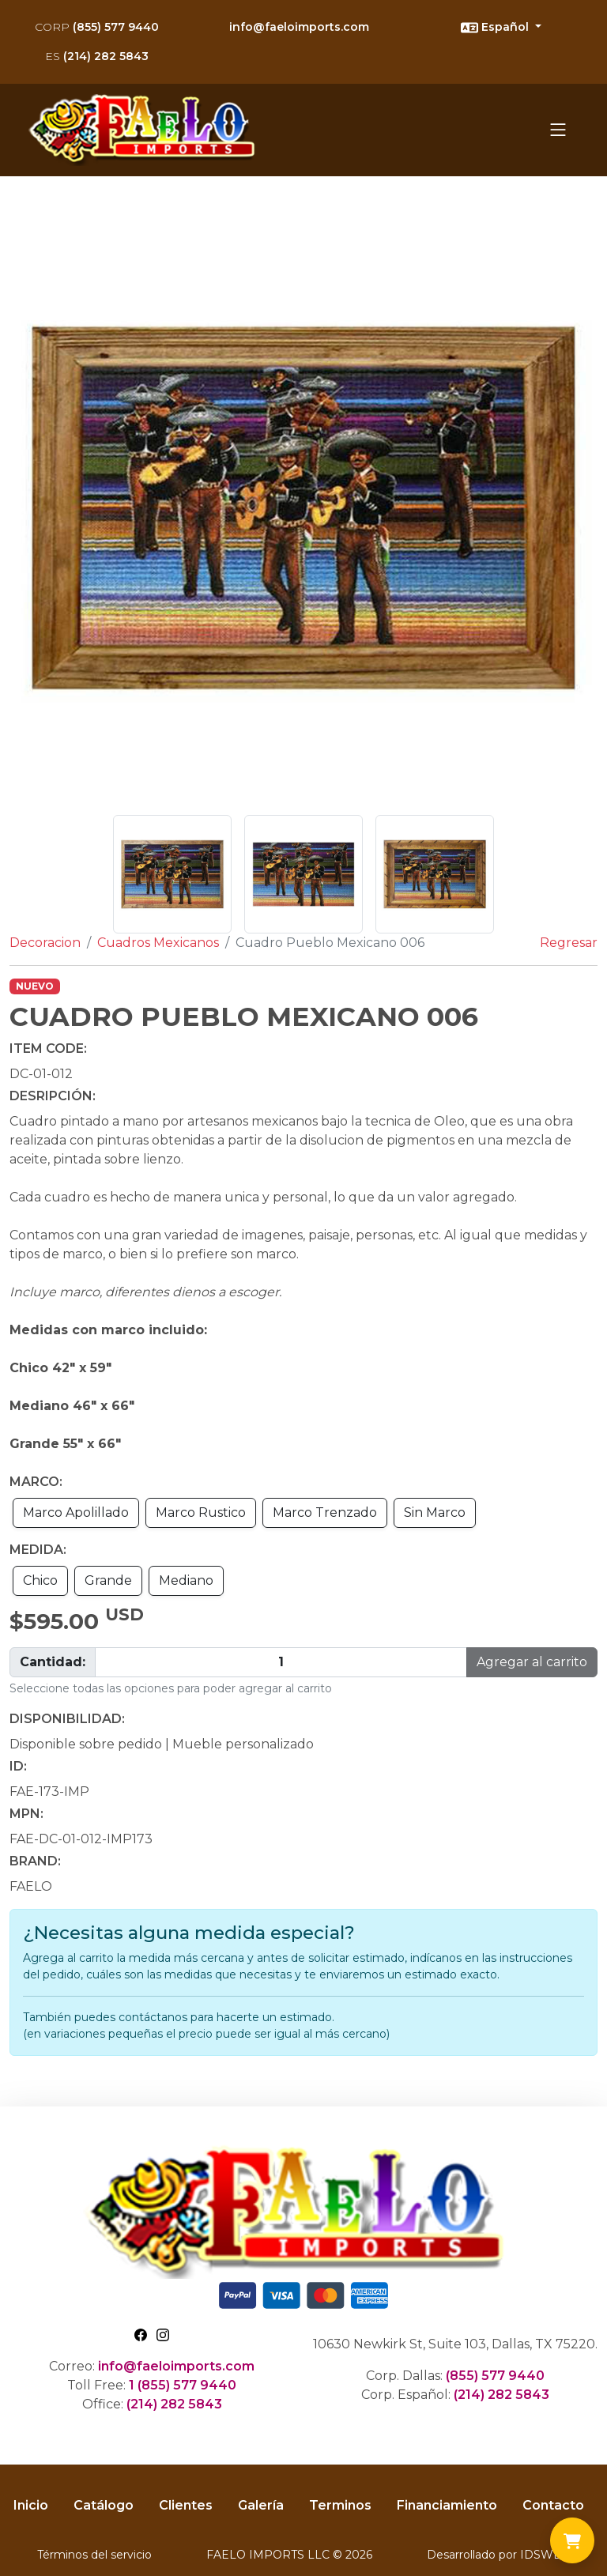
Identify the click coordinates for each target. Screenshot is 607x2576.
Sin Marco (435, 1512)
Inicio (30, 2505)
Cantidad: (52, 1661)
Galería (261, 2505)
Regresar (569, 942)
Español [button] (496, 27)
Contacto (553, 2505)
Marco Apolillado (76, 1512)
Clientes (186, 2505)
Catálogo (104, 2505)
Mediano (186, 1580)
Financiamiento (447, 2505)
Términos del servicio (94, 2555)
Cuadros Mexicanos (158, 942)
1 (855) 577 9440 (182, 2385)
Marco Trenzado (325, 1512)
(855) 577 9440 (97, 27)
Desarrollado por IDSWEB (498, 2555)
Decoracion (45, 942)
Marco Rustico (201, 1512)
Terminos (340, 2505)
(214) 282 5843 (97, 56)
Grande (108, 1580)
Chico (40, 1580)
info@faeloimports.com (299, 27)
